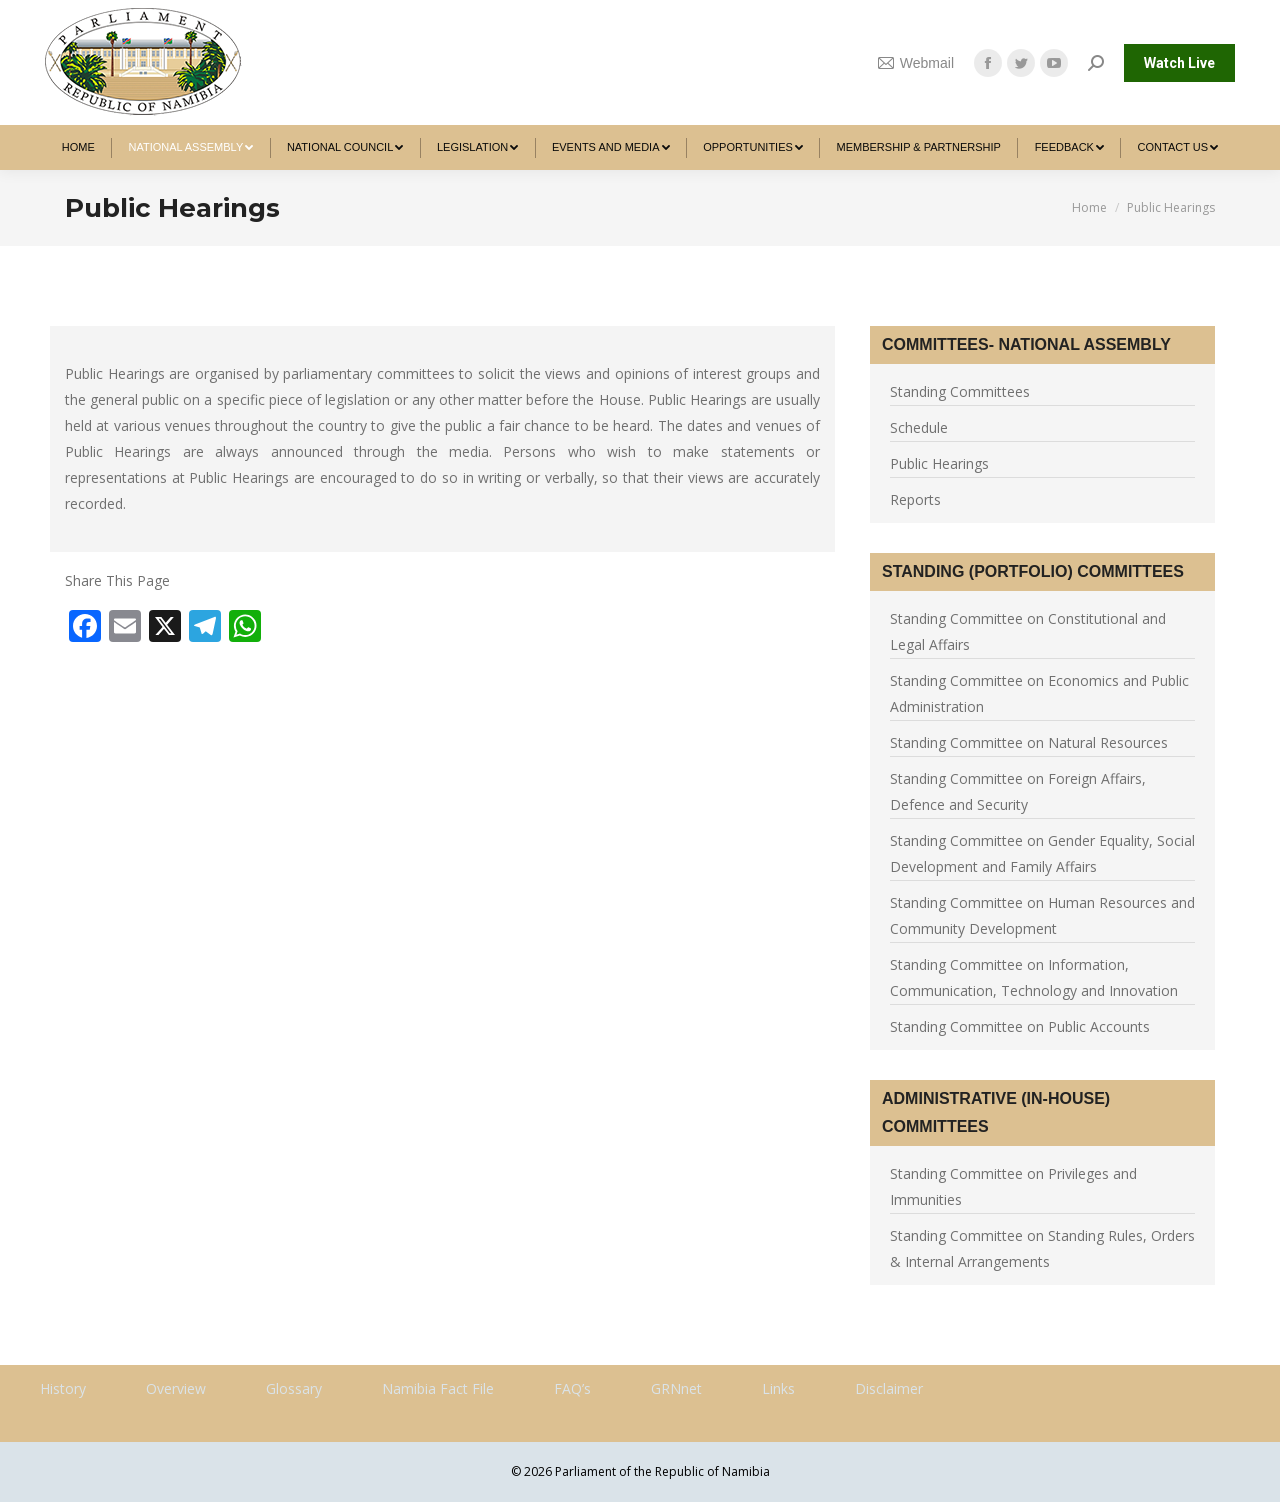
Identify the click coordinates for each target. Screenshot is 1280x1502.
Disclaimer (889, 1388)
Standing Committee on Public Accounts (1020, 1026)
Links (778, 1388)
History (63, 1388)
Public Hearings (939, 463)
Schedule (919, 427)
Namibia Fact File (438, 1388)
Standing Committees (960, 391)
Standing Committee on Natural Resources (1029, 742)
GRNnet (676, 1388)
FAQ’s (572, 1388)
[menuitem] (78, 147)
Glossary (294, 1388)
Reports (915, 499)
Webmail (916, 63)
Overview (176, 1388)
